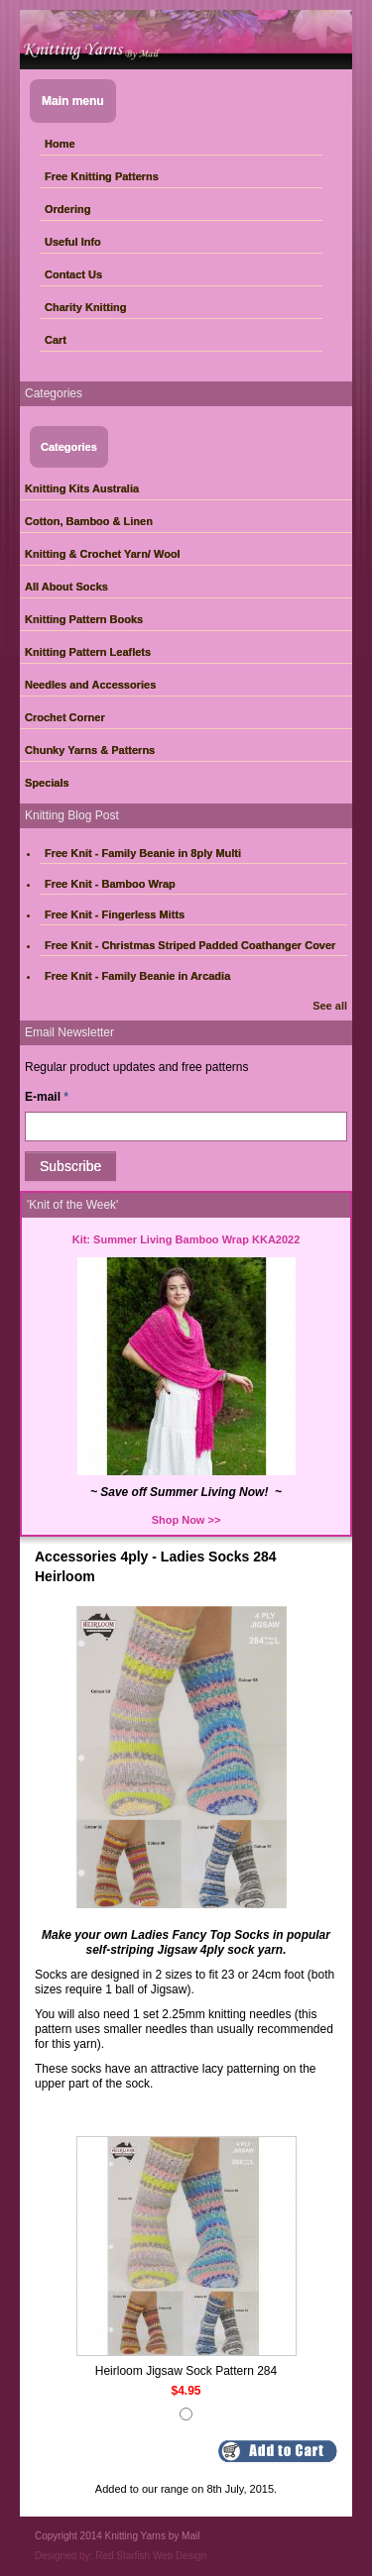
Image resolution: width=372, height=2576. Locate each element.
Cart (55, 340)
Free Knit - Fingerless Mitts (115, 914)
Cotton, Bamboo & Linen (89, 521)
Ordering (67, 209)
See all (329, 1006)
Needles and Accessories (90, 685)
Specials (47, 783)
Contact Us (73, 274)
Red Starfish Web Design (150, 2555)
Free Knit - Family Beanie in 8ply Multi (143, 853)
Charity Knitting (86, 307)
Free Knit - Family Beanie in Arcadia (137, 976)
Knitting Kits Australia (82, 488)
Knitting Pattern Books (84, 619)
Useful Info (73, 242)
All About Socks (66, 586)
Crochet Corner (65, 717)
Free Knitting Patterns (102, 176)
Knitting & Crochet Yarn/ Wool (103, 554)
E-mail (46, 1097)
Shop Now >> (186, 1520)
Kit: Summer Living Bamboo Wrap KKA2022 (186, 1239)
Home (60, 144)
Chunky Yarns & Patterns (90, 750)
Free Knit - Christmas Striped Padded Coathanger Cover (190, 945)
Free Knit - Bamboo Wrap (110, 884)
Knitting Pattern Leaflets (88, 652)
